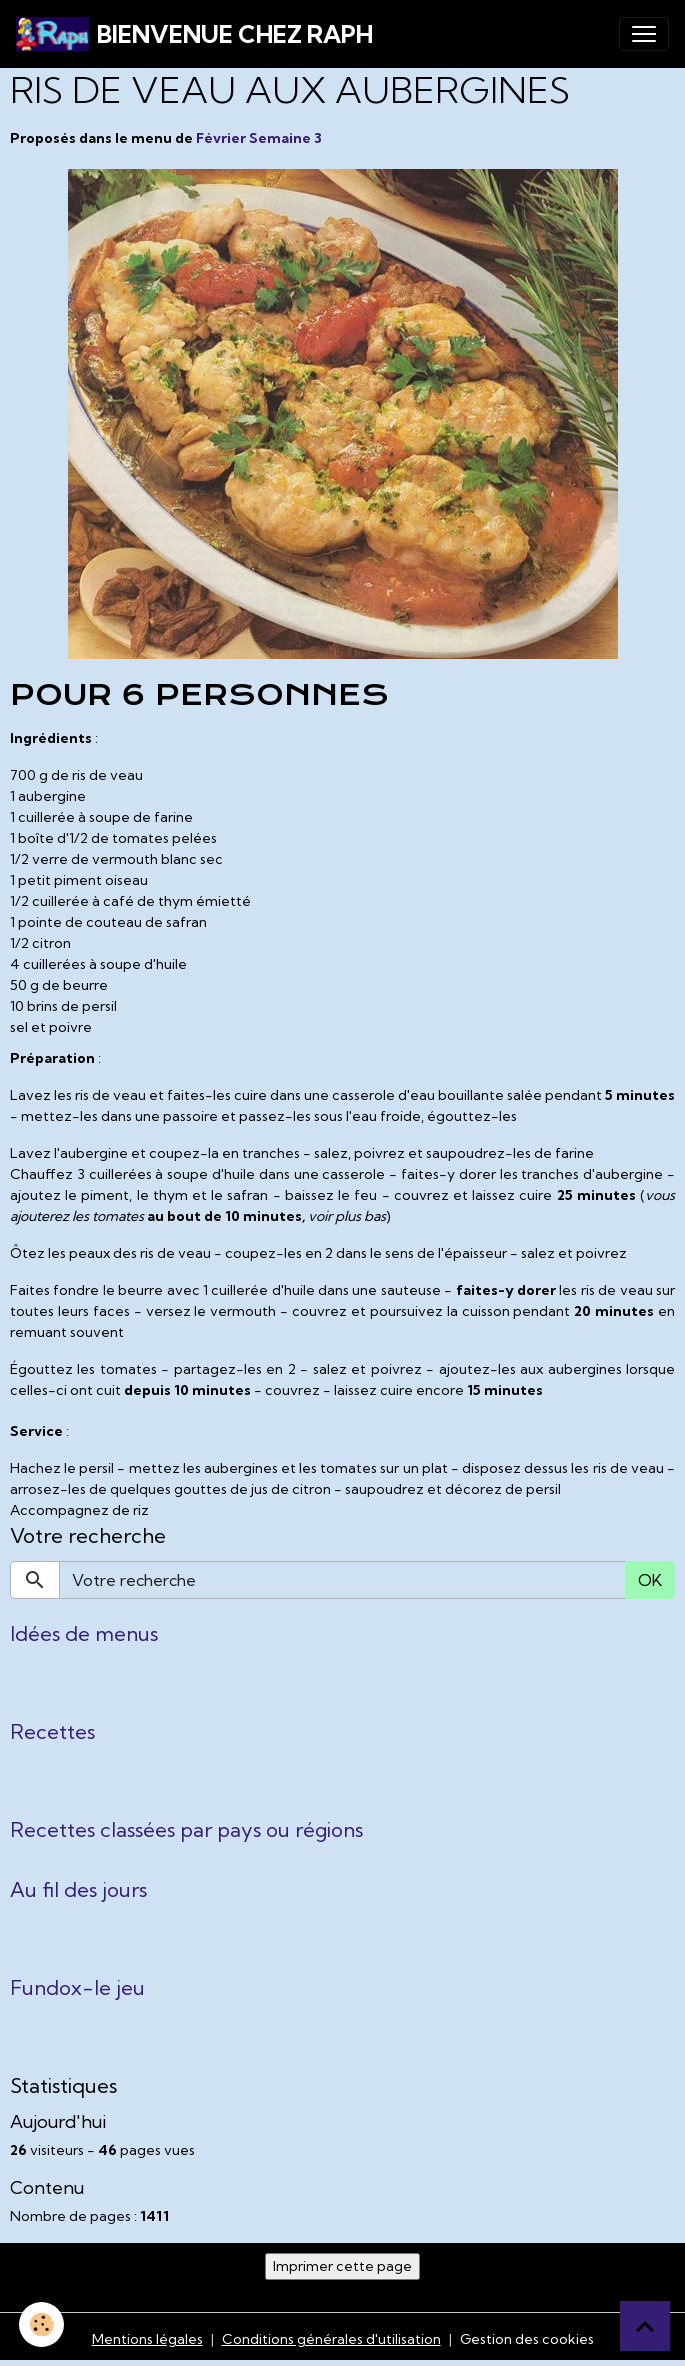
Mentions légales (147, 2339)
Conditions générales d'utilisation (331, 2339)
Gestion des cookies (527, 2339)
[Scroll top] (645, 2326)
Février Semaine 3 (259, 138)
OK (650, 1580)
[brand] (194, 34)
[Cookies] (42, 2324)
